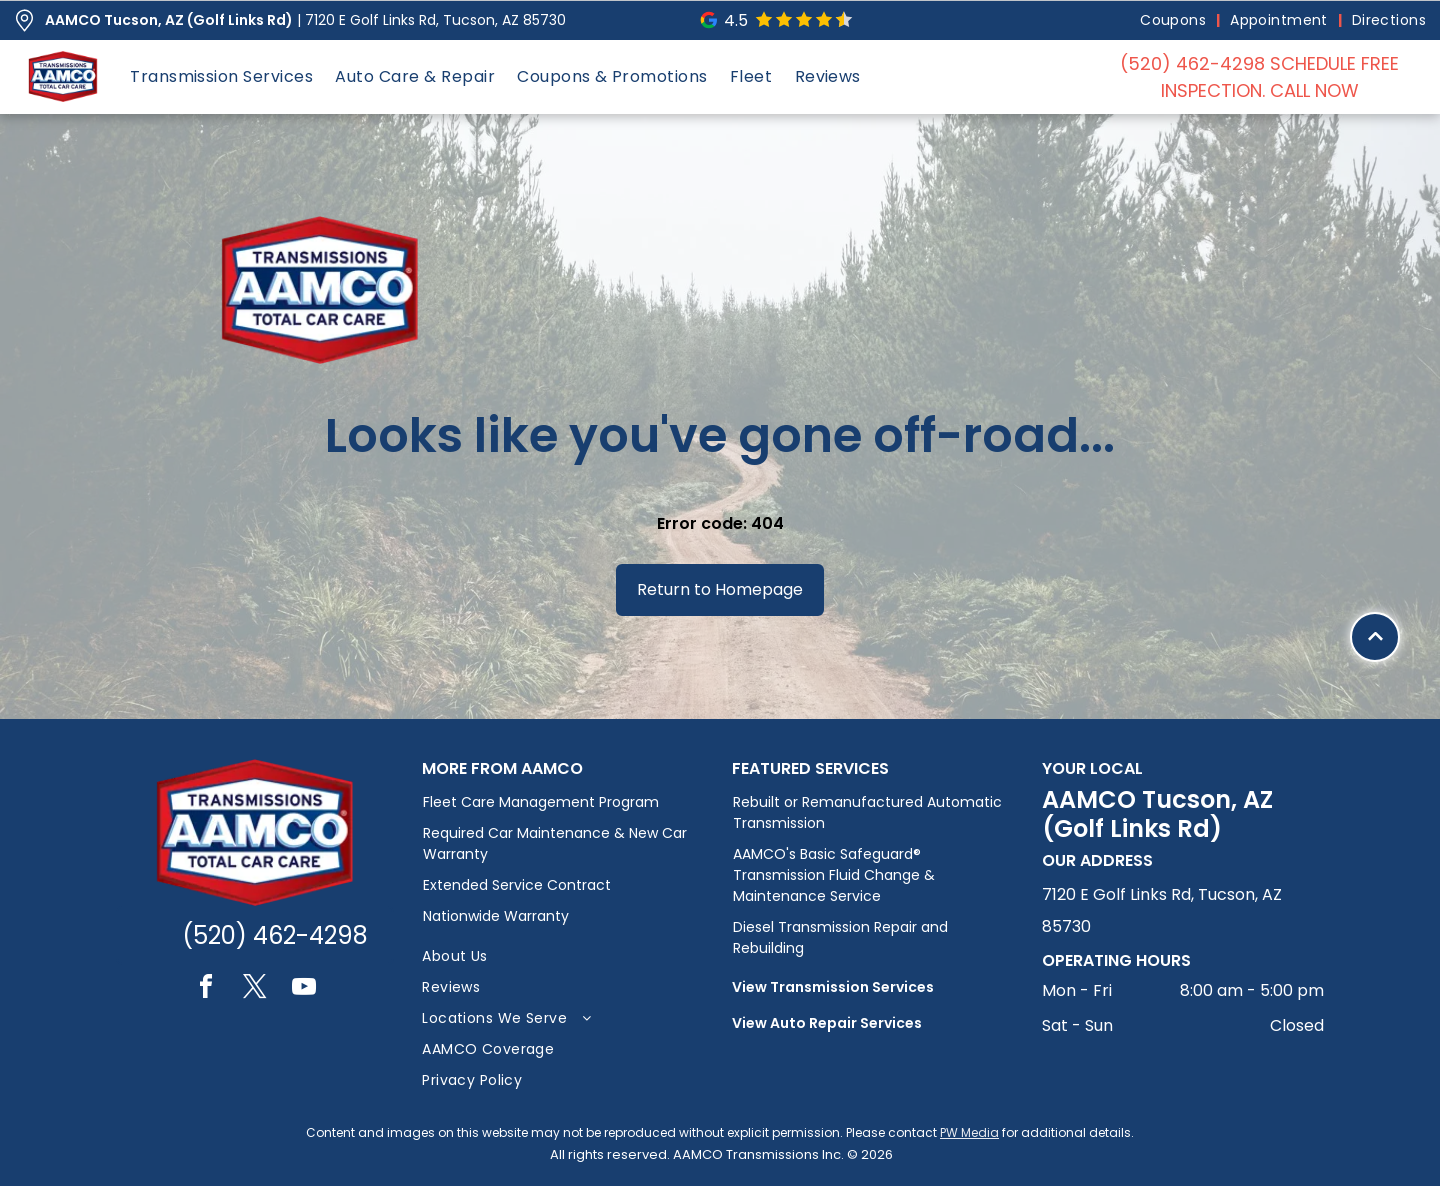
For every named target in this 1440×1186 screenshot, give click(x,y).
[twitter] (255, 989)
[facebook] (206, 989)
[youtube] (304, 989)
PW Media (969, 1132)
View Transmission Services (833, 987)
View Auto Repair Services (827, 1023)
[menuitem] (1175, 20)
